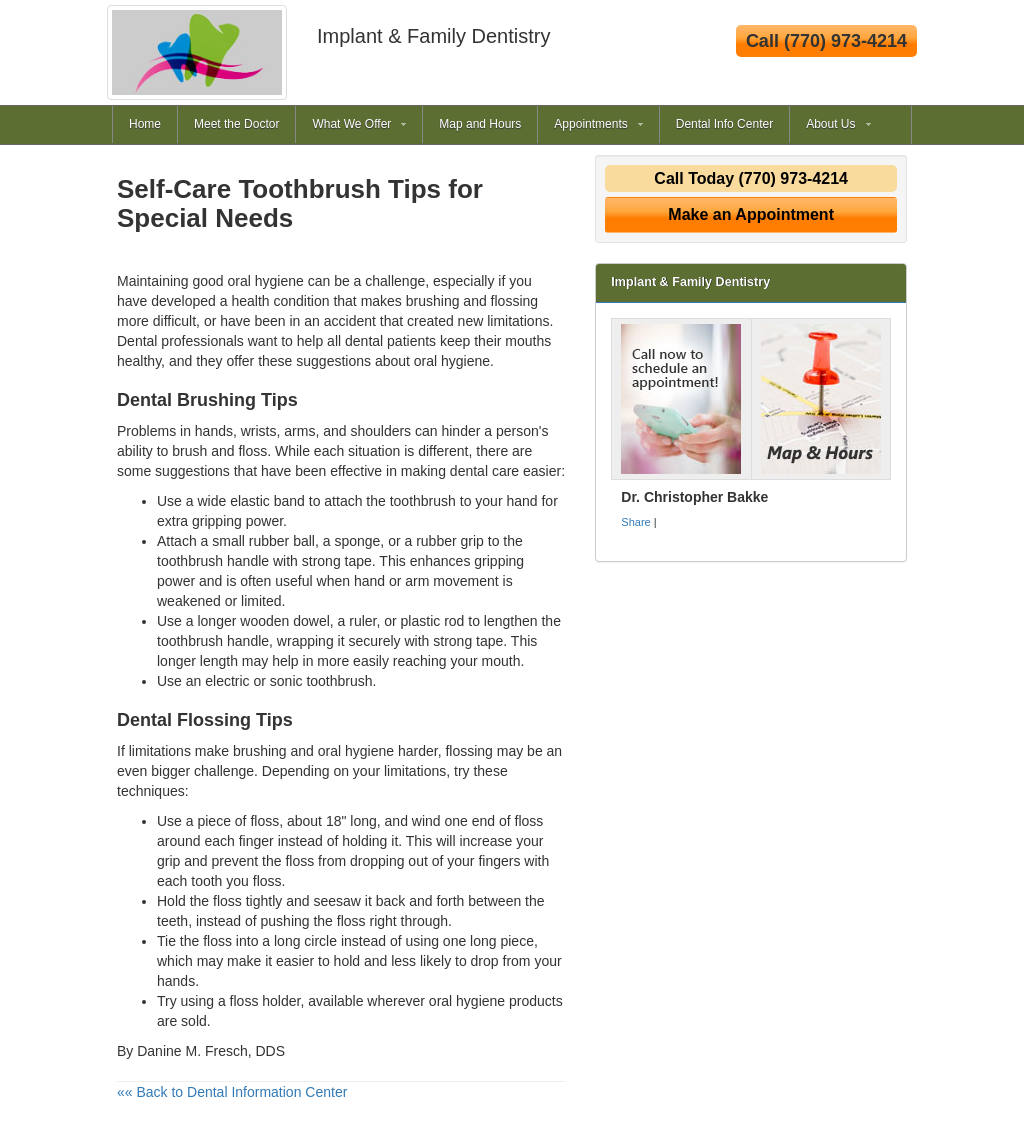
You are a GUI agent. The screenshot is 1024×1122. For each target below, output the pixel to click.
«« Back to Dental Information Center (232, 1092)
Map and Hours (480, 124)
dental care (484, 471)
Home (145, 124)
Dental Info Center (724, 124)
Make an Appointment (751, 214)
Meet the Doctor (236, 124)
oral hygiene (452, 361)
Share (635, 522)
